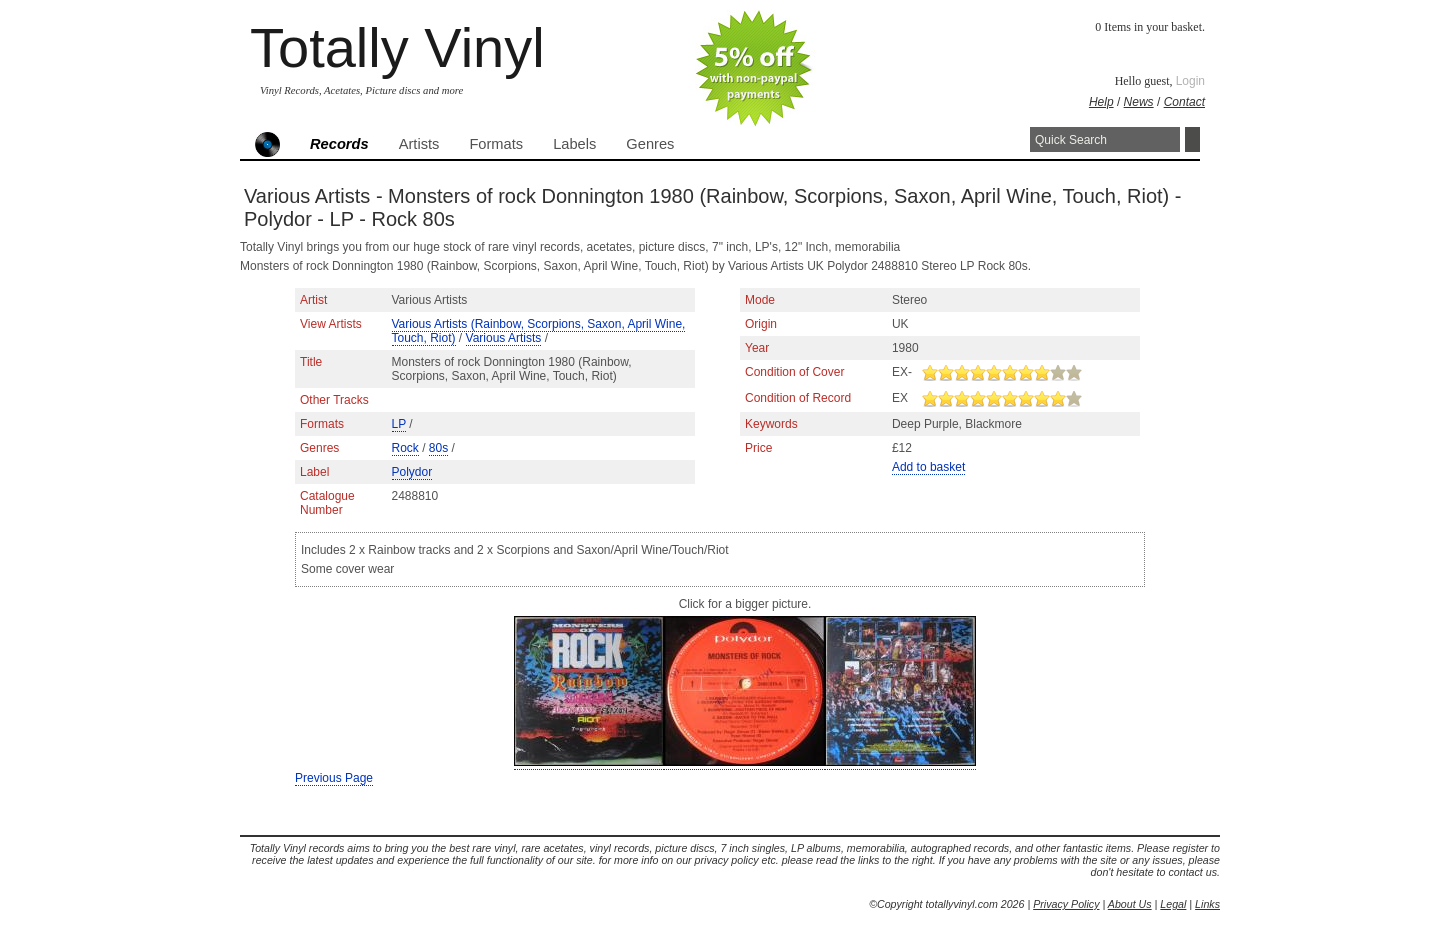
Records (339, 144)
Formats (496, 144)
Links (1207, 904)
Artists (419, 144)
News (1139, 102)
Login (1190, 81)
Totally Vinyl (397, 47)
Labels (574, 144)
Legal (1173, 904)
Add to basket (928, 467)
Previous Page (334, 778)
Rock (405, 448)
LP (399, 424)
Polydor (412, 472)
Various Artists (504, 338)
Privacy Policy (1066, 904)
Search (1192, 139)
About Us (1130, 904)
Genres (650, 144)
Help (1101, 102)
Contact (1184, 102)
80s (438, 448)
